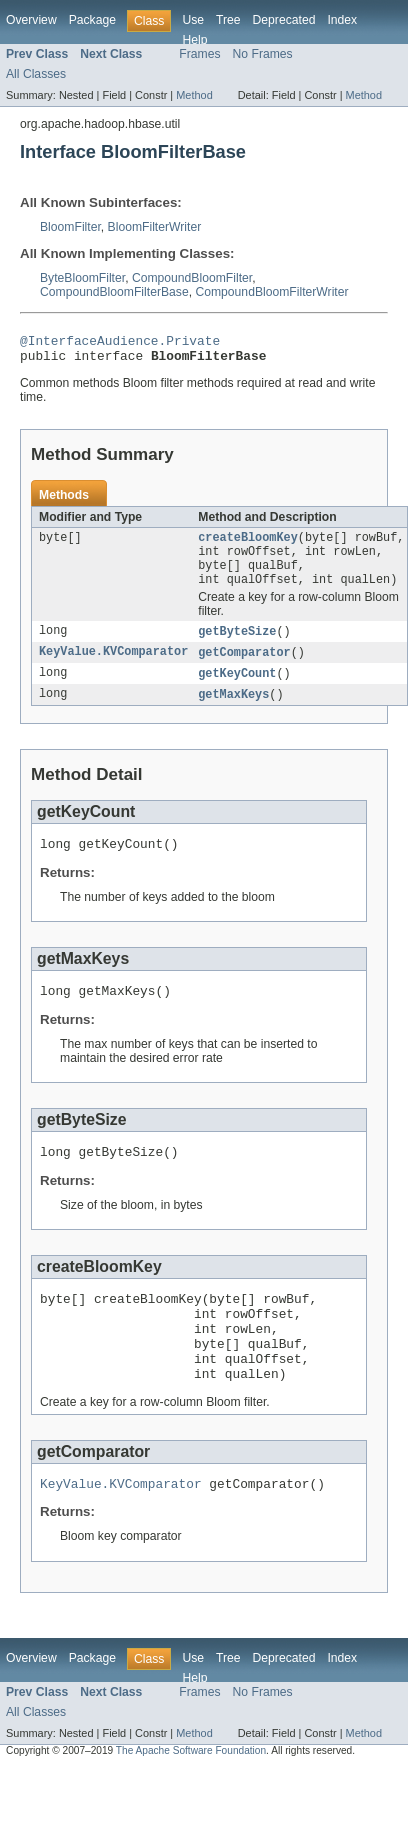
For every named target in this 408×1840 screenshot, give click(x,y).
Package (92, 20)
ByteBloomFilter (82, 278)
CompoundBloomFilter (192, 278)
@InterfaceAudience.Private (120, 343)
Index (342, 20)
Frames (199, 54)
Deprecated (284, 20)
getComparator (244, 668)
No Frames (263, 54)
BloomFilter (70, 227)
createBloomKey (248, 545)
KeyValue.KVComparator (113, 668)
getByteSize (237, 646)
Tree (228, 20)
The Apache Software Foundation (191, 1798)
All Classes (36, 74)
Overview (31, 20)
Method (194, 95)
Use (193, 20)
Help (194, 40)
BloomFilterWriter (155, 227)
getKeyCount (237, 690)
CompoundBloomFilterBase (114, 292)
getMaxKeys (233, 712)
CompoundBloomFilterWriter (271, 292)
